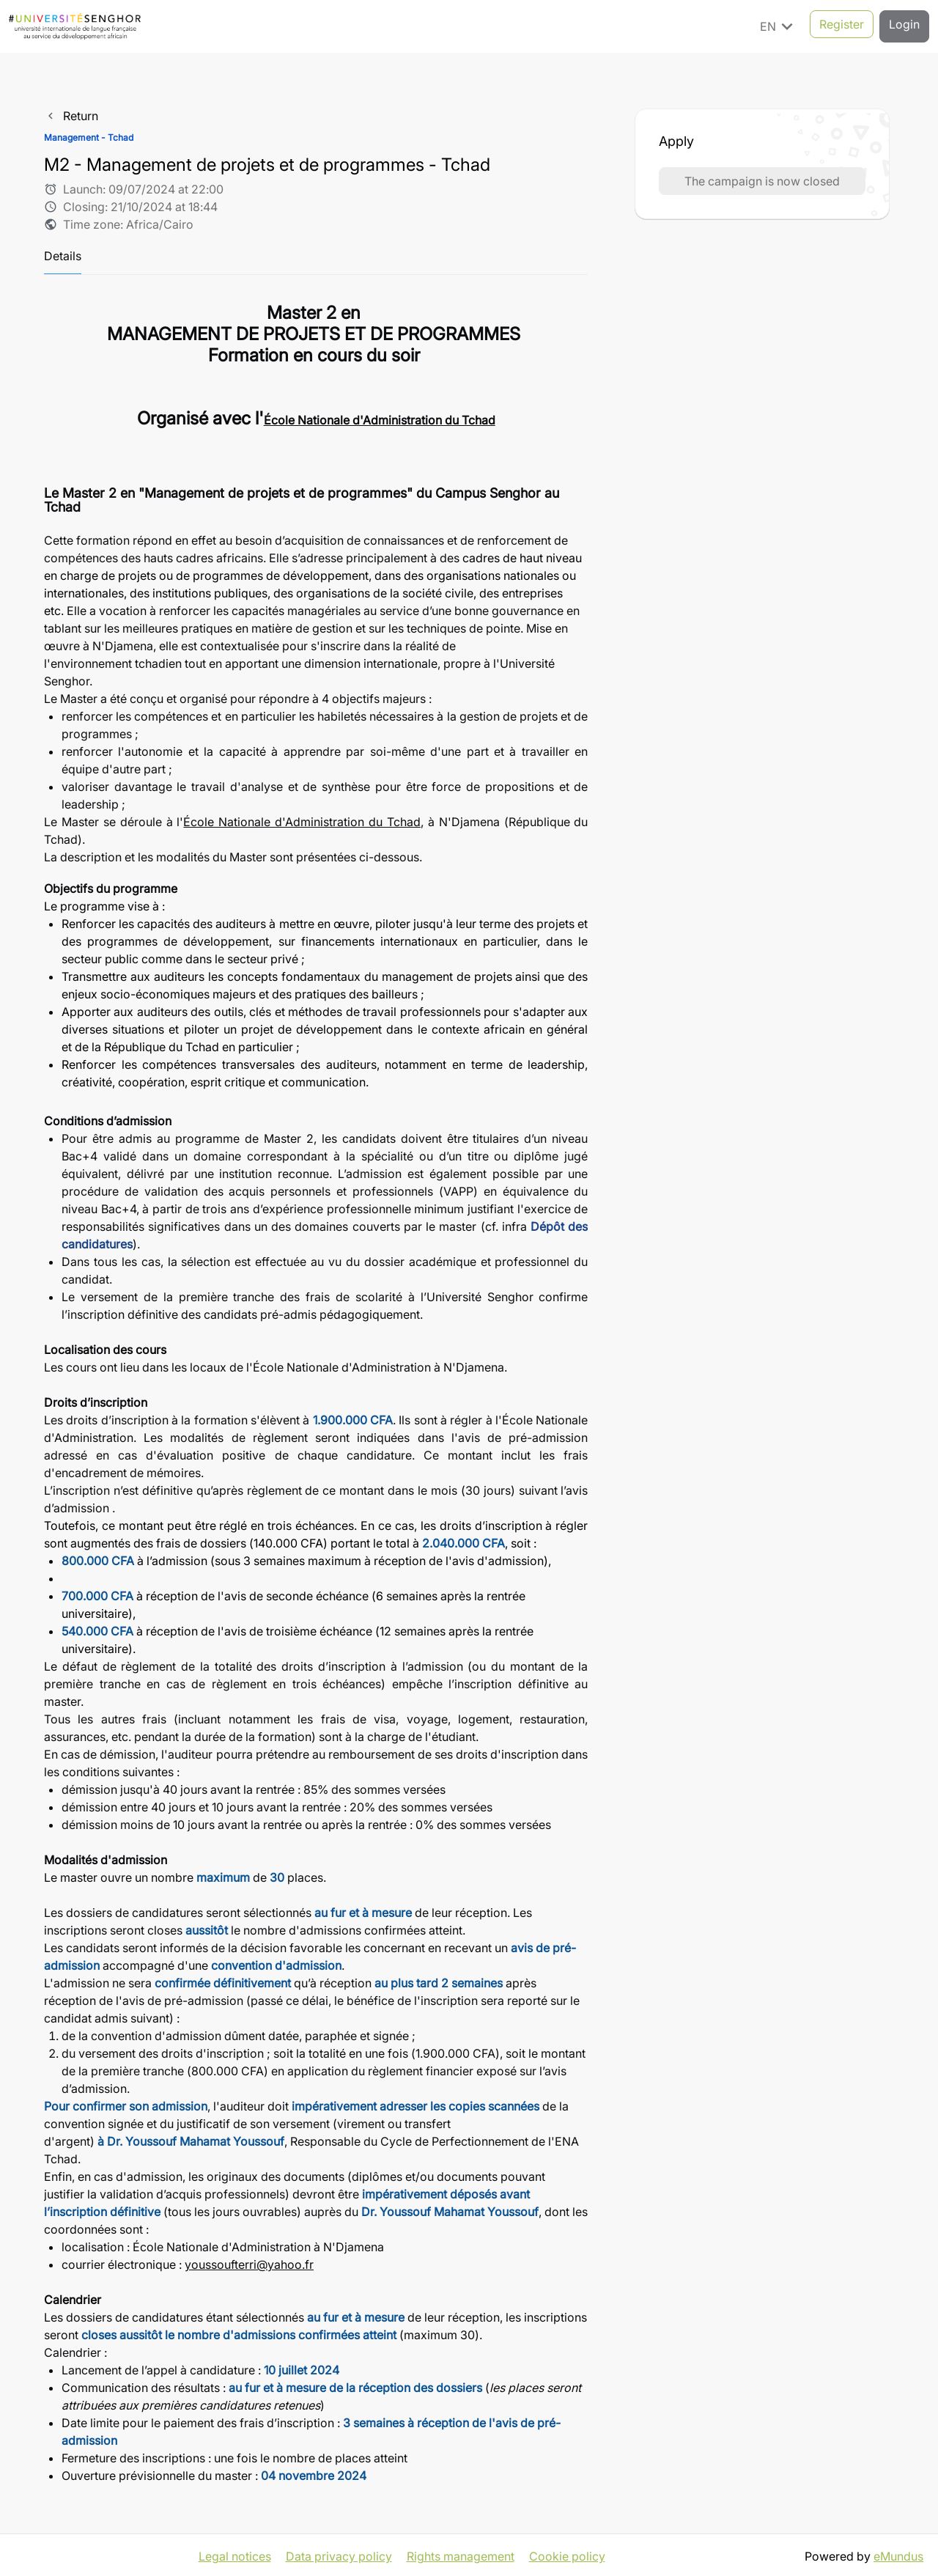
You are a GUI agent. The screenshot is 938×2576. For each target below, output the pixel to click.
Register (841, 25)
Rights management (460, 2554)
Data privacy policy (339, 2554)
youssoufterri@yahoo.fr (249, 2264)
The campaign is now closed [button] (762, 181)
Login (904, 25)
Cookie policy (567, 2554)
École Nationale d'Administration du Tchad (302, 821)
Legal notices (235, 2554)
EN (779, 26)
